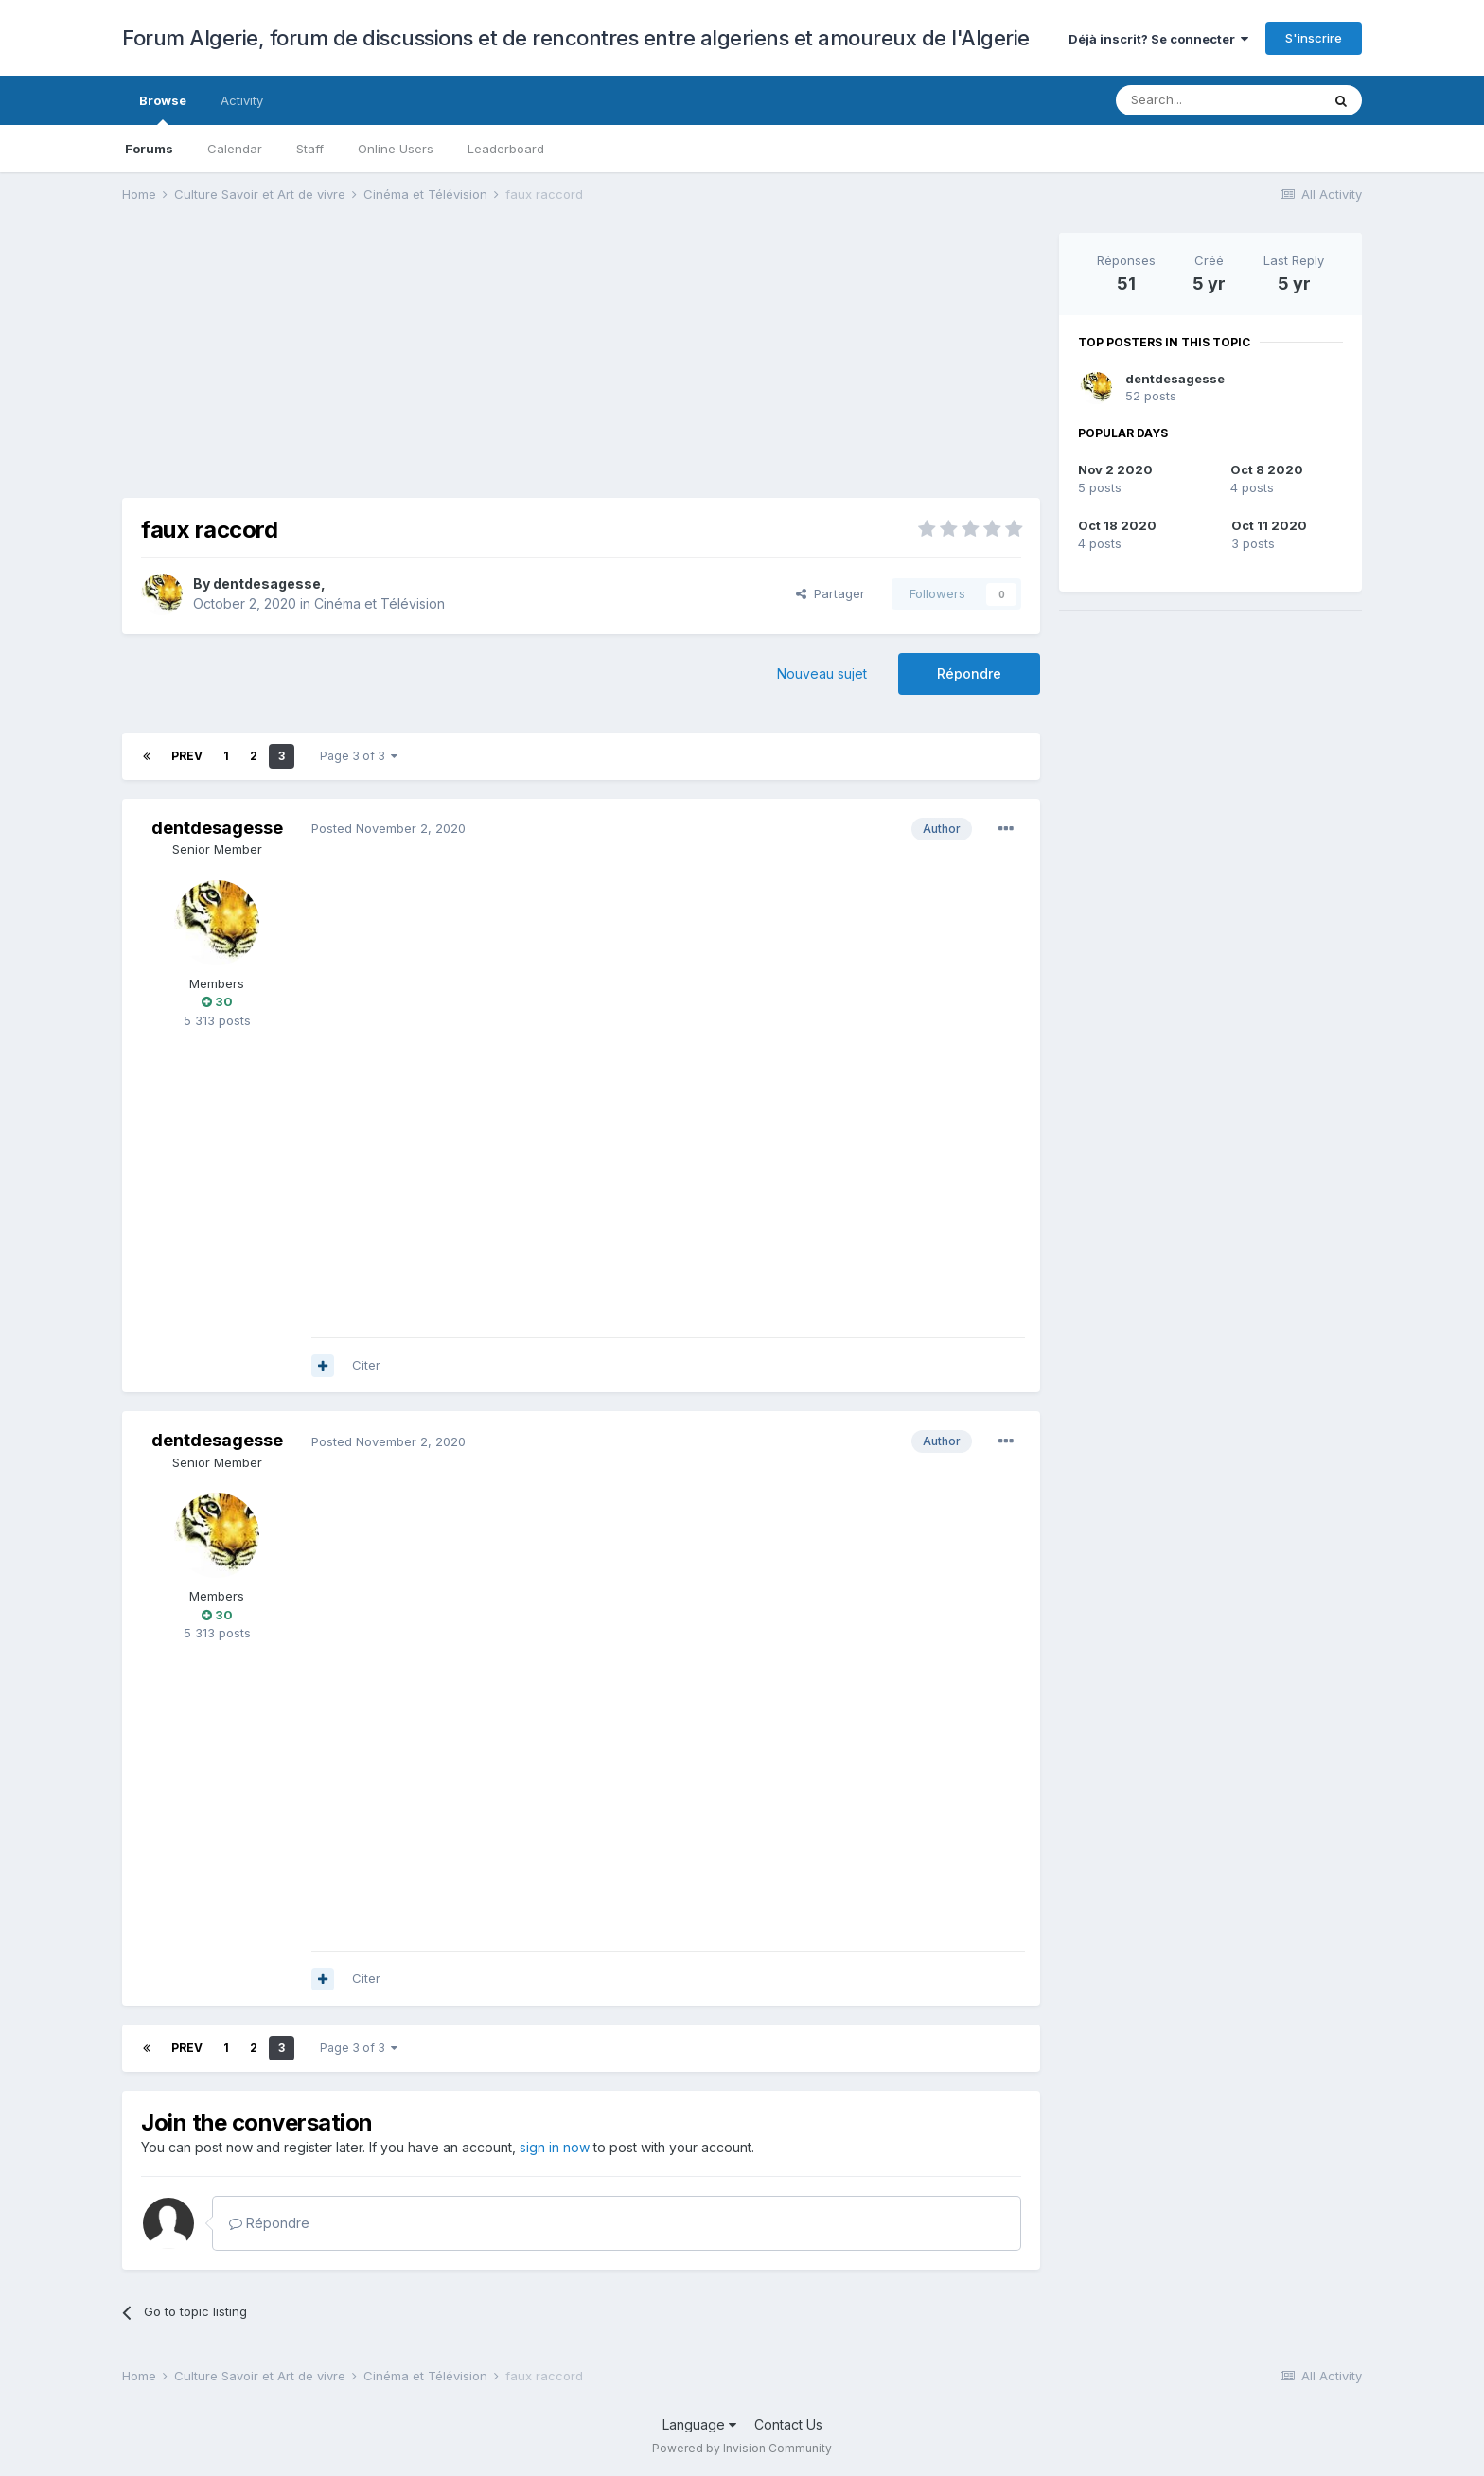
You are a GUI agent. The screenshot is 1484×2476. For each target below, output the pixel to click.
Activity (242, 100)
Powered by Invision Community (742, 2448)
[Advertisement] (466, 365)
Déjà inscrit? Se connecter (1158, 38)
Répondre (969, 673)
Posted (388, 828)
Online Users (395, 148)
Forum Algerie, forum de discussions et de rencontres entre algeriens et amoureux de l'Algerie (576, 38)
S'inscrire (1313, 37)
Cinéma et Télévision (379, 603)
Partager (830, 593)
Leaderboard (506, 148)
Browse (162, 109)
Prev (187, 756)
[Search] (1218, 100)
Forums (149, 148)
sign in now (555, 2147)
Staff (310, 148)
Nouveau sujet (822, 673)
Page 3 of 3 (359, 756)
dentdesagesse (267, 583)
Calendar (234, 148)
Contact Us (788, 2424)
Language (699, 2424)
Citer (366, 1364)
